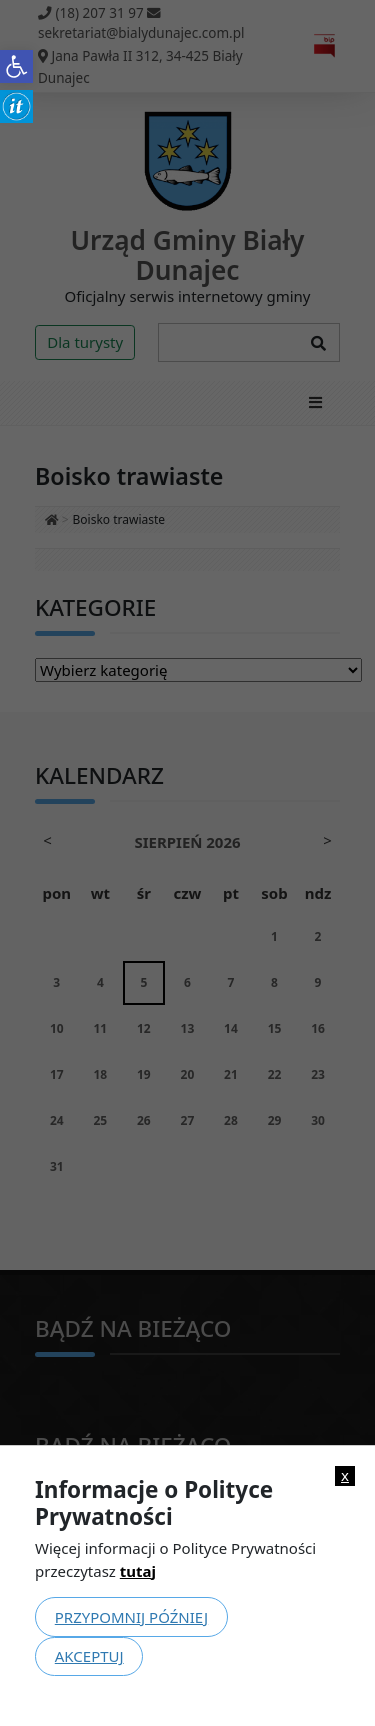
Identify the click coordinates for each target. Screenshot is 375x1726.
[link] (16, 66)
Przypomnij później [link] (131, 1617)
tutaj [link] (138, 1571)
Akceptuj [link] (89, 1656)
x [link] (345, 1475)
